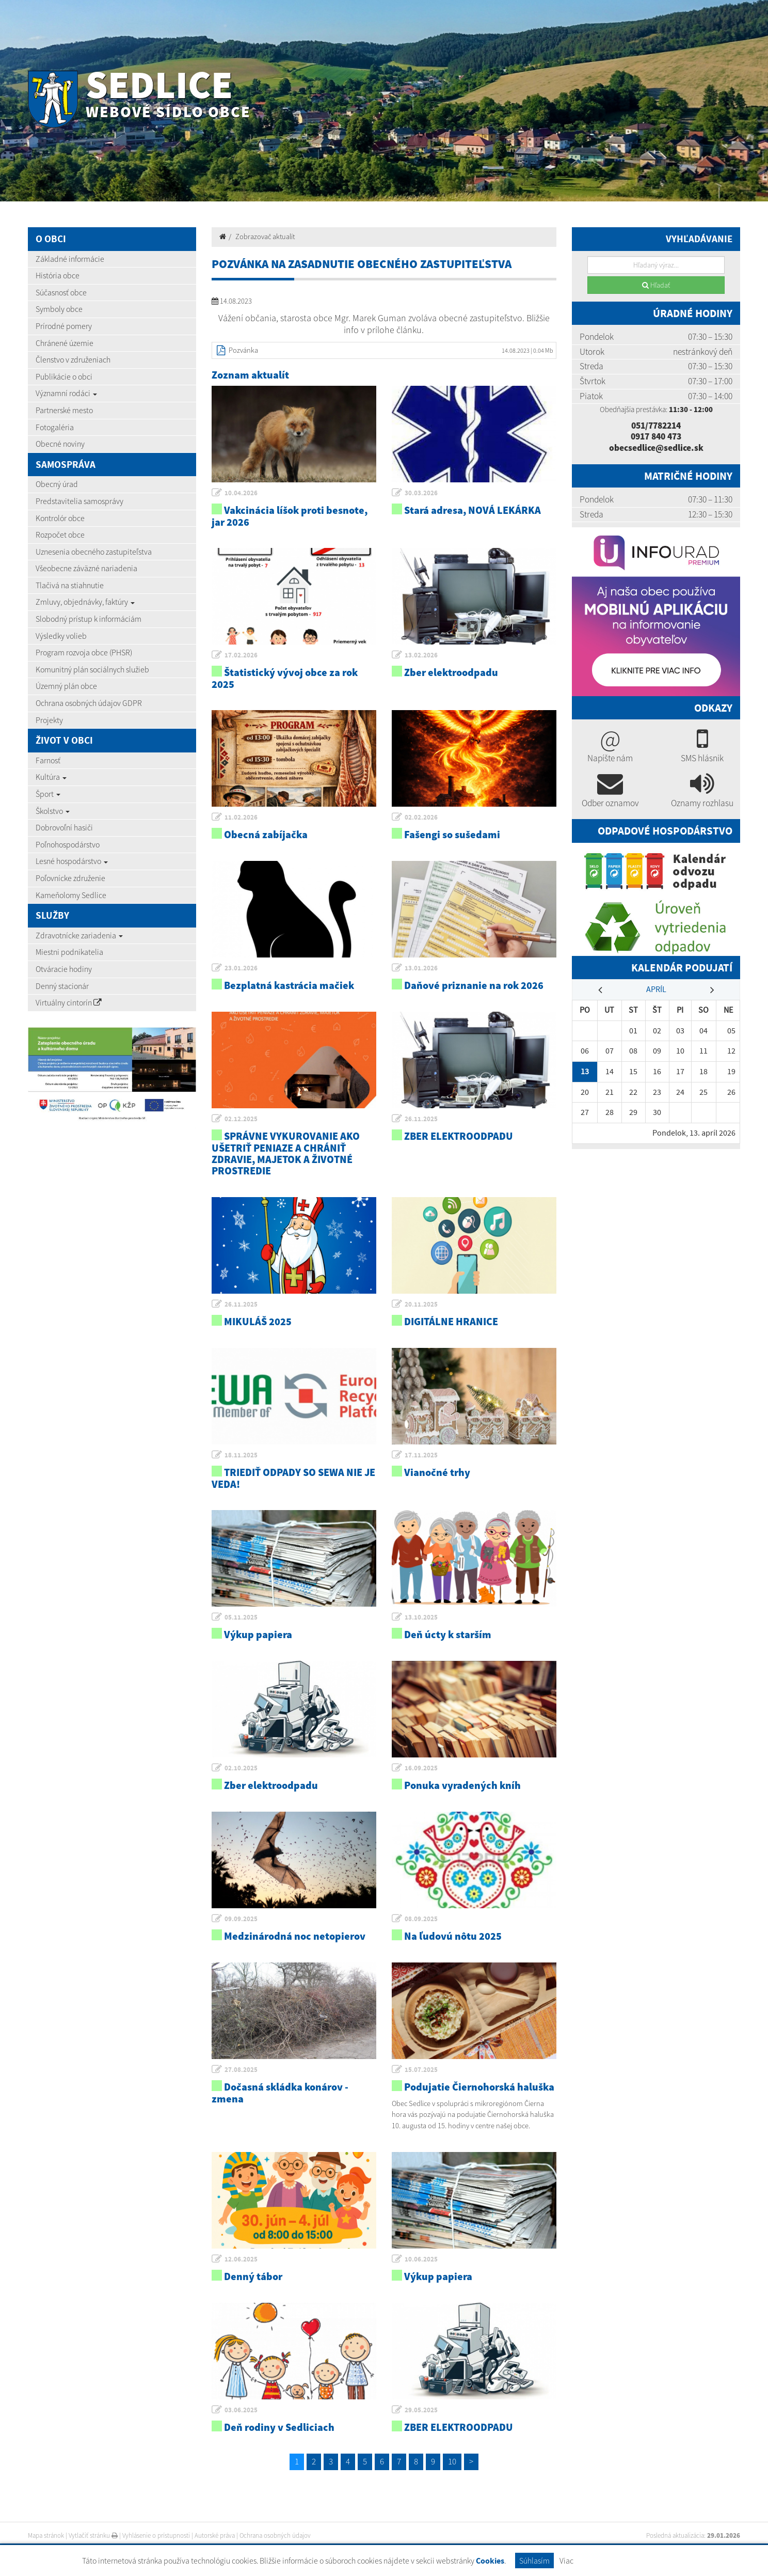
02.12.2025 (241, 1118)
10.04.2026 (241, 493)
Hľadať (656, 285)
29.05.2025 (421, 2410)
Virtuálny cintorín (69, 1002)
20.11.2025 (421, 1304)
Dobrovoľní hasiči (64, 827)
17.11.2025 (421, 1455)
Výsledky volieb (61, 636)
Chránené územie (64, 343)
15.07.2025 (421, 2069)
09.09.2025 (241, 1918)
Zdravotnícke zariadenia (79, 935)
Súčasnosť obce (61, 292)
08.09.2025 (421, 1918)
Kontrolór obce (60, 518)
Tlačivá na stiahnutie (70, 585)
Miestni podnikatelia (69, 952)
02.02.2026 (421, 817)
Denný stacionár (62, 986)
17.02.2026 (241, 655)
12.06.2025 (241, 2259)
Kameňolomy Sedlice (71, 895)
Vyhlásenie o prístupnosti (156, 2535)
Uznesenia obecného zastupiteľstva (94, 551)
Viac (566, 2560)
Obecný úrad (57, 484)
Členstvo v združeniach (73, 359)
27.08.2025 (241, 2069)
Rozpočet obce (60, 534)
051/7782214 (656, 425)
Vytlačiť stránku (93, 2535)
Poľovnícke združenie (70, 878)
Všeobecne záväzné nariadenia (86, 568)
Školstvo (53, 811)
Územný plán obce (66, 686)
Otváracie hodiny (64, 969)
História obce (57, 275)
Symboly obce (59, 309)
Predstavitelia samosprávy (79, 501)
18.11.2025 (241, 1455)
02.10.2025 (241, 1768)
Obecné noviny (60, 443)
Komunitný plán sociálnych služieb (92, 669)
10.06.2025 (421, 2259)
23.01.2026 (241, 968)
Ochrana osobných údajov (275, 2535)
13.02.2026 (421, 655)
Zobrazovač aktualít (265, 236)
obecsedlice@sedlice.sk (656, 447)
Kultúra (51, 777)
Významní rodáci (66, 393)
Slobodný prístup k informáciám (88, 619)
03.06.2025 (241, 2410)
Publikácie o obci (64, 376)
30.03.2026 (421, 493)
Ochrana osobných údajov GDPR (89, 703)
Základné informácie (70, 259)
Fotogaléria (55, 427)
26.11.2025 (421, 1118)
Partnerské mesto (64, 410)
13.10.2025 (421, 1617)
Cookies (490, 2560)
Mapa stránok (46, 2535)
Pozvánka (243, 350)
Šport (48, 794)
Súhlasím (534, 2560)
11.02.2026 (241, 817)
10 (452, 2461)
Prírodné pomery (64, 326)
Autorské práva (215, 2535)
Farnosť (48, 760)
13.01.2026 (421, 968)
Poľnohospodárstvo (68, 844)
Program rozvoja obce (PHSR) (84, 652)
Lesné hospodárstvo (72, 861)
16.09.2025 (421, 1768)
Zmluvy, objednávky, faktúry (85, 601)
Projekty (49, 720)
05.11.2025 (241, 1617)
